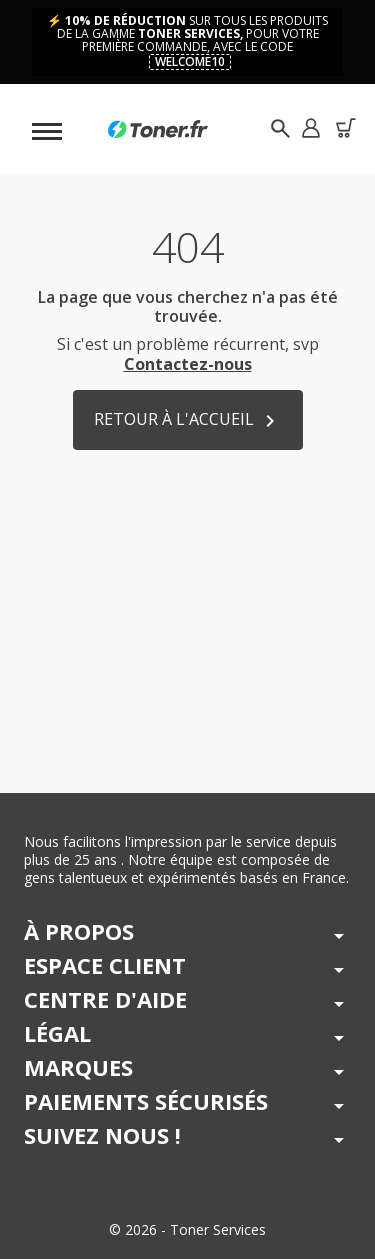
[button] (310, 128)
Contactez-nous (188, 364)
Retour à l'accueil (188, 420)
